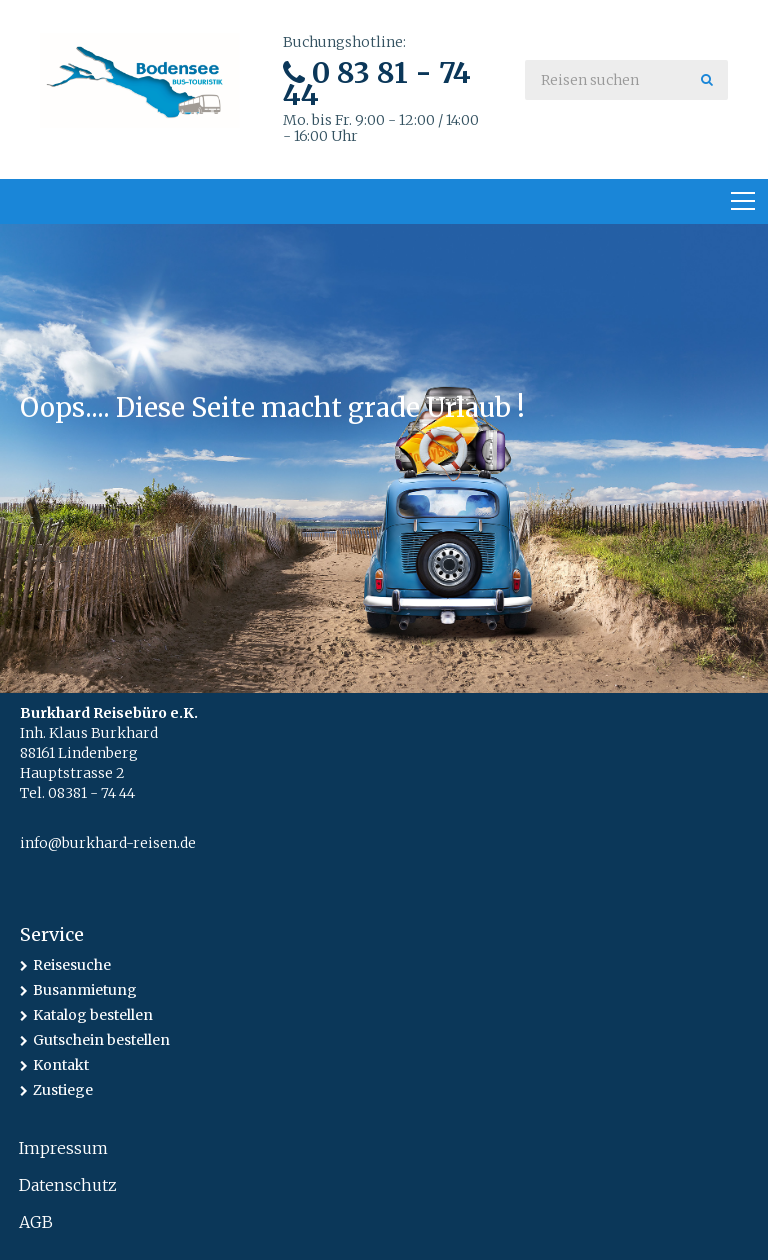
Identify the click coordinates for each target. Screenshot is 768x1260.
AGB (36, 1222)
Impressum (63, 1148)
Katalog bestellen (93, 1015)
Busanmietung (85, 990)
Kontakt (61, 1065)
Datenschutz (68, 1185)
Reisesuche (72, 965)
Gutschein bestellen (101, 1040)
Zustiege (63, 1090)
